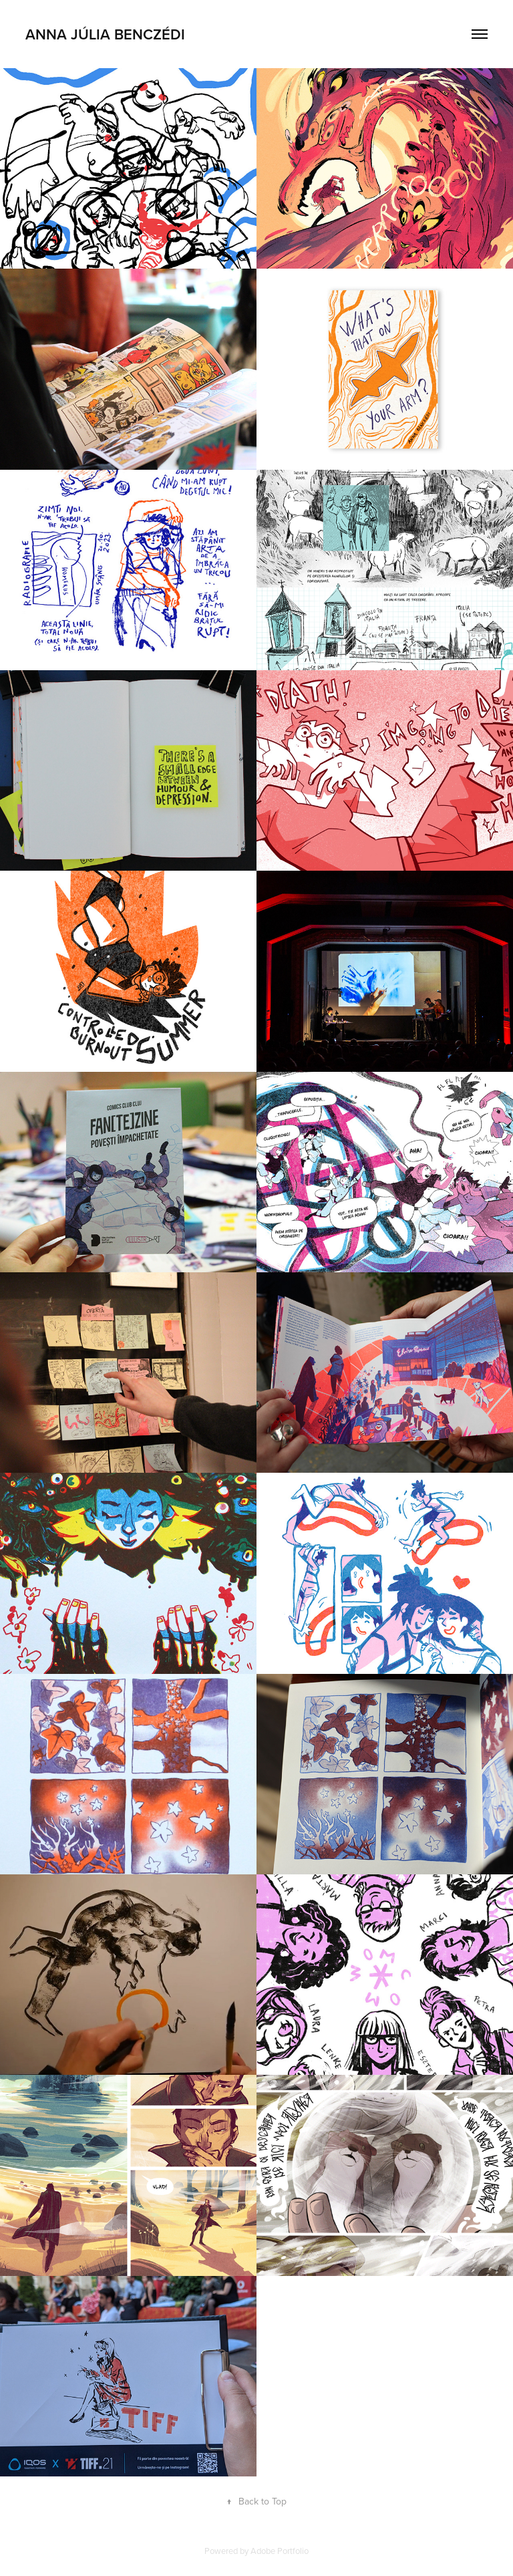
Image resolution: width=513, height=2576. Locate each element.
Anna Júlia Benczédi (105, 34)
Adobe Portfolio (279, 2551)
